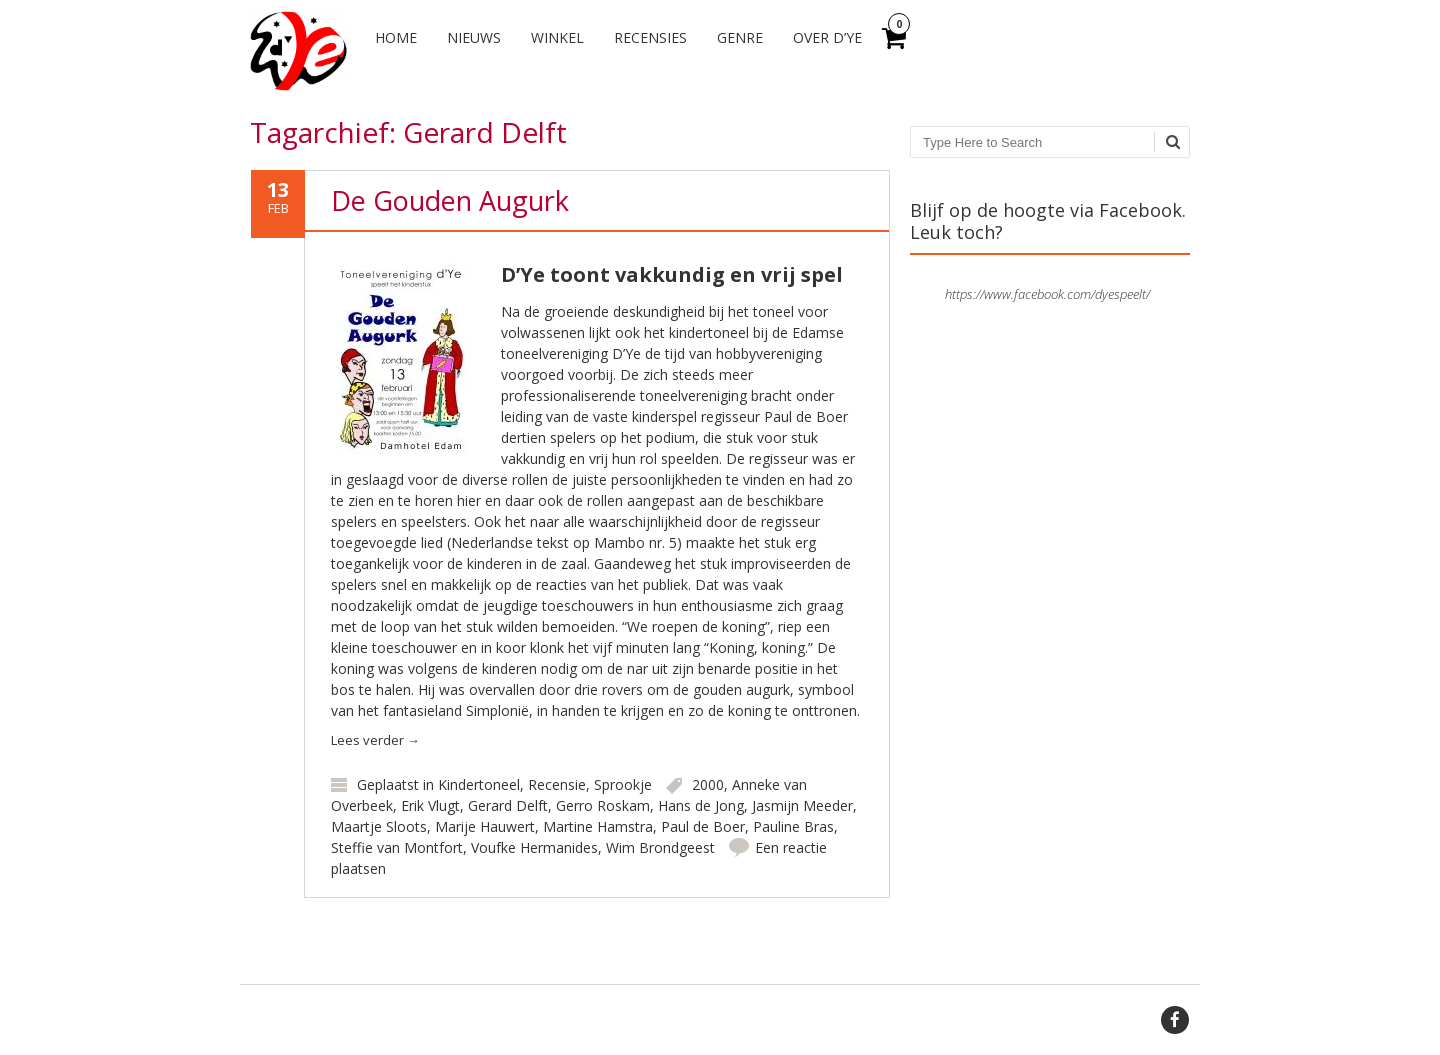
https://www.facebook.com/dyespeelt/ (1047, 294)
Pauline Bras (793, 826)
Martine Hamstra (598, 826)
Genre (740, 37)
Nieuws (474, 37)
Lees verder (375, 740)
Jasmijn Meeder (802, 805)
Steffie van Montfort (397, 847)
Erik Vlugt (430, 805)
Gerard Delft (508, 805)
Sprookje (623, 784)
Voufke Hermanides (534, 847)
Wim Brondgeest (660, 847)
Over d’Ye (827, 37)
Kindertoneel (479, 784)
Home (396, 37)
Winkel (557, 37)
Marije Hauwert (485, 826)
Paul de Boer (703, 826)
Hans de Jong (701, 805)
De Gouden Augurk (450, 200)
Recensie (557, 784)
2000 (708, 784)
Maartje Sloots (379, 826)
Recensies (650, 37)
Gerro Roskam (603, 805)
